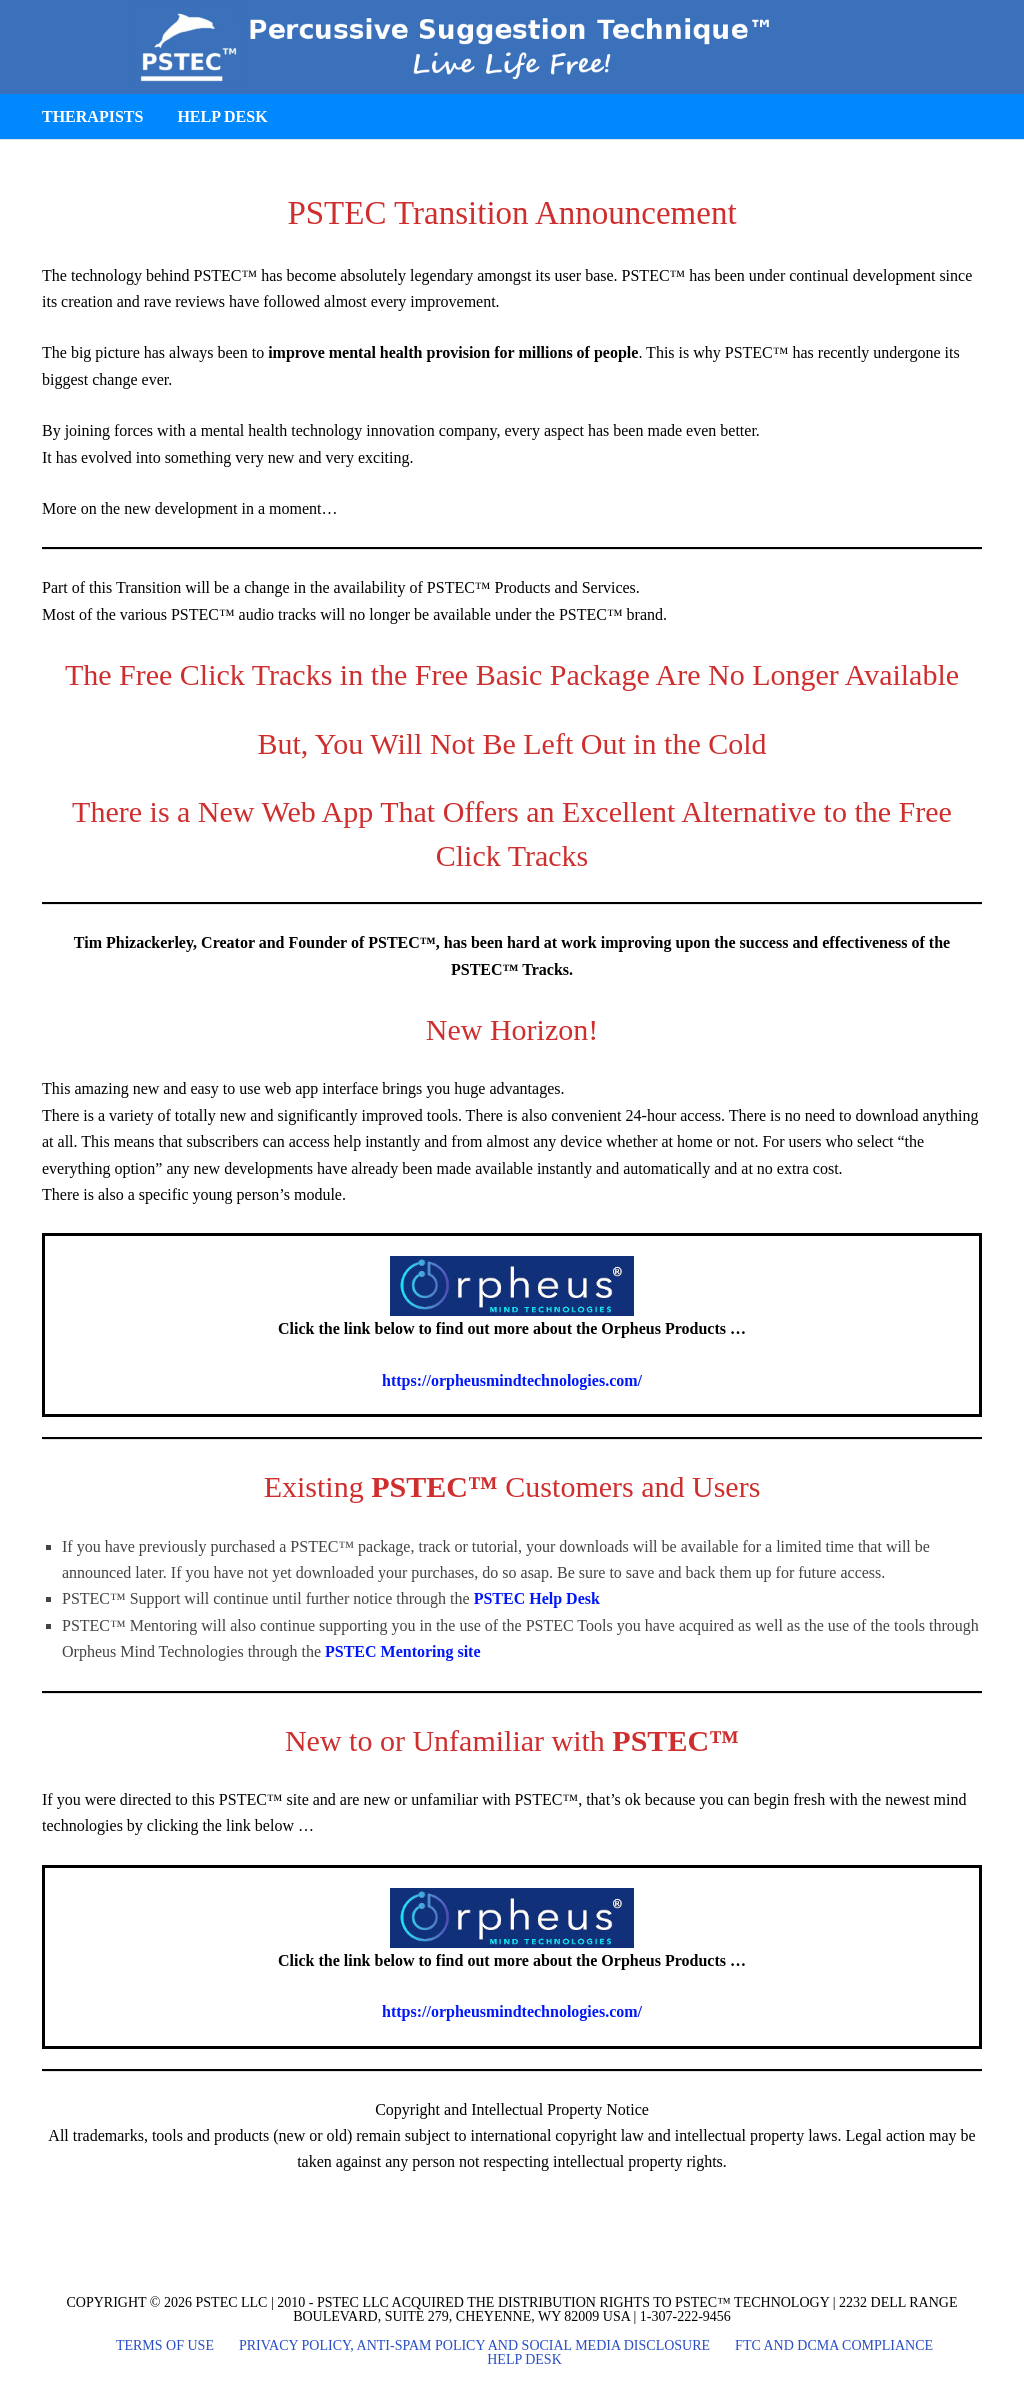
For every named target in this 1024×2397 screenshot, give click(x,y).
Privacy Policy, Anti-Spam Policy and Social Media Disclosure (474, 2346)
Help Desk (222, 116)
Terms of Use (165, 2346)
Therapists (92, 116)
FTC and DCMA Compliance (834, 2346)
